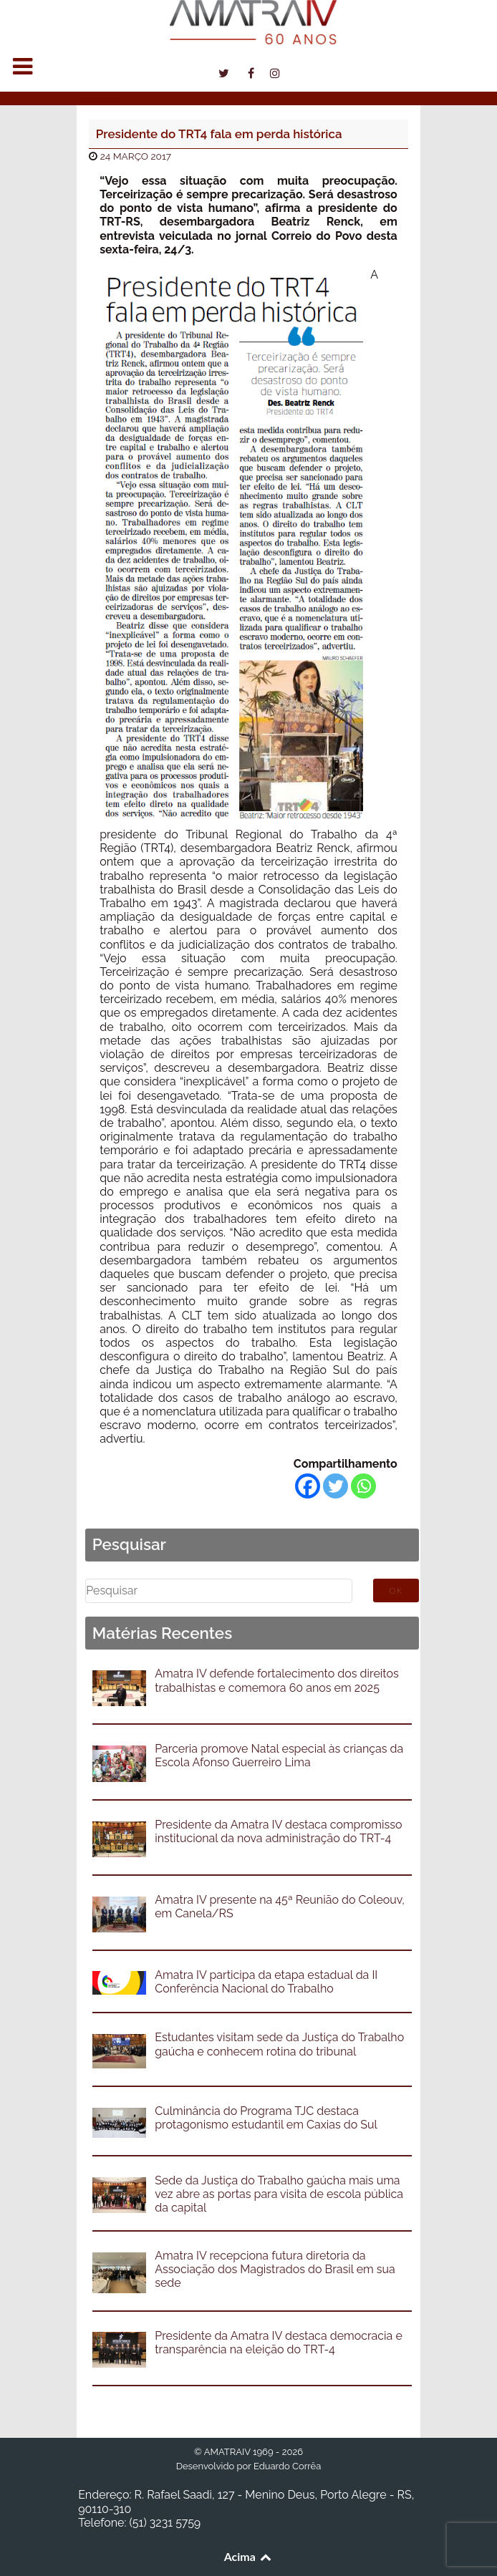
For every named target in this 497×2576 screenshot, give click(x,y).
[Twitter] (335, 1485)
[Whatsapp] (363, 1485)
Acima (249, 2556)
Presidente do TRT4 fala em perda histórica (219, 134)
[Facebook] (307, 1485)
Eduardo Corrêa (287, 2466)
